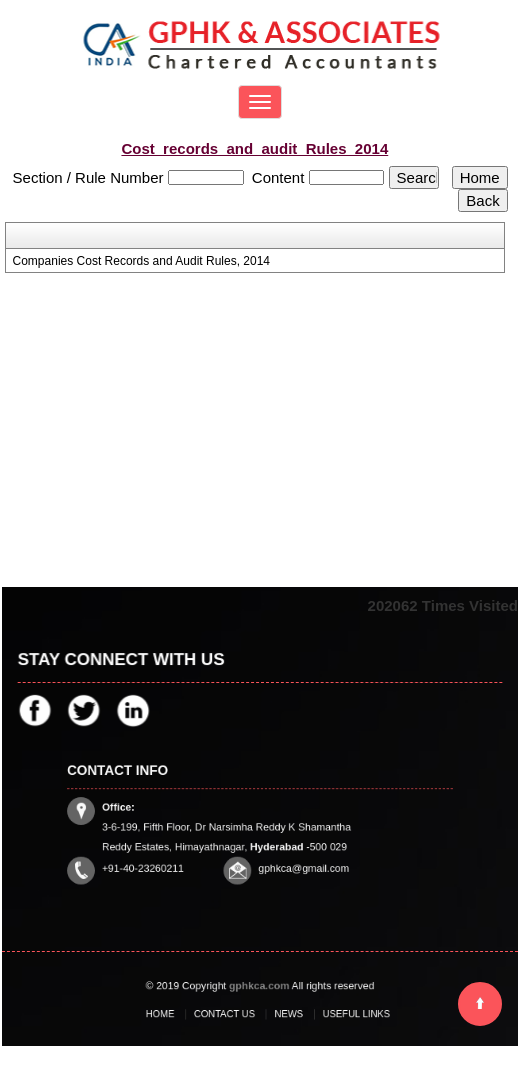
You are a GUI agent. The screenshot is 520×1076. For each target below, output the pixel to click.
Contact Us (231, 1013)
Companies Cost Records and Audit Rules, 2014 (141, 261)
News (283, 1013)
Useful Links (337, 1013)
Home (180, 1013)
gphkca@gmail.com (295, 860)
